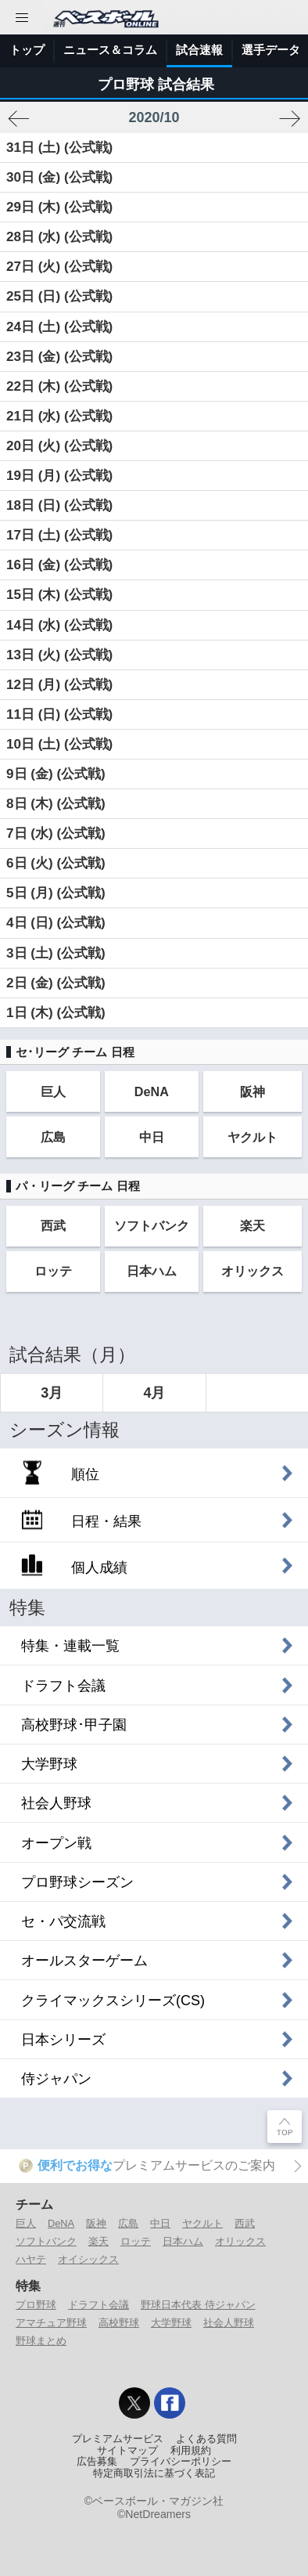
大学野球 (171, 2323)
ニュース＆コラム (110, 49)
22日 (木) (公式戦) (59, 386)
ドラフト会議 (98, 2305)
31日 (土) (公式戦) (59, 147)
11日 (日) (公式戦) (59, 714)
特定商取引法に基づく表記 (154, 2473)
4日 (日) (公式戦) (56, 922)
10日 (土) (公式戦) (59, 744)
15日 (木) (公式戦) (59, 594)
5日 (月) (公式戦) (56, 893)
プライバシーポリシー (180, 2461)
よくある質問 (206, 2438)
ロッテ (53, 1271)
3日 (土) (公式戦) (56, 953)
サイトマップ (127, 2450)
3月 (52, 1393)
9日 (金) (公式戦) (56, 774)
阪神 (252, 1091)
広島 (53, 1137)
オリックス (252, 1271)
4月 (154, 1393)
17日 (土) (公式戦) (59, 535)
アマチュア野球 (51, 2323)
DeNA (151, 1091)
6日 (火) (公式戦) (56, 863)
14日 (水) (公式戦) (59, 625)
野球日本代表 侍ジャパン (198, 2305)
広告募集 (97, 2461)
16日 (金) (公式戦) (59, 565)
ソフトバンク (151, 1225)
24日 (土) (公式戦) (59, 327)
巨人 (53, 1091)
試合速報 (199, 49)
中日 (151, 1137)
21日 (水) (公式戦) (59, 416)
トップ (27, 49)
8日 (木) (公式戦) (56, 803)
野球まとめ (41, 2341)
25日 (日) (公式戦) (59, 296)
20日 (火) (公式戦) (59, 446)
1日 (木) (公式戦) (56, 1012)
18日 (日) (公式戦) (59, 505)
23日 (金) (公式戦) (59, 356)
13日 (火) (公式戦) (59, 655)
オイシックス (88, 2259)
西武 (53, 1225)
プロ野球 (36, 2305)
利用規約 (190, 2450)
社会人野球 (228, 2323)
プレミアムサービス (117, 2438)
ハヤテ (31, 2259)
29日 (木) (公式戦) (59, 207)
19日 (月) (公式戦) (59, 475)
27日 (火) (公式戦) (59, 266)
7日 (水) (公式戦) (56, 833)
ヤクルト (252, 1137)
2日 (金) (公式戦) (56, 983)
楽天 (252, 1225)
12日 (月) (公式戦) (59, 684)
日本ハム (152, 1271)
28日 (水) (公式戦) (59, 237)
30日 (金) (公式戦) (59, 177)
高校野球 (118, 2323)
